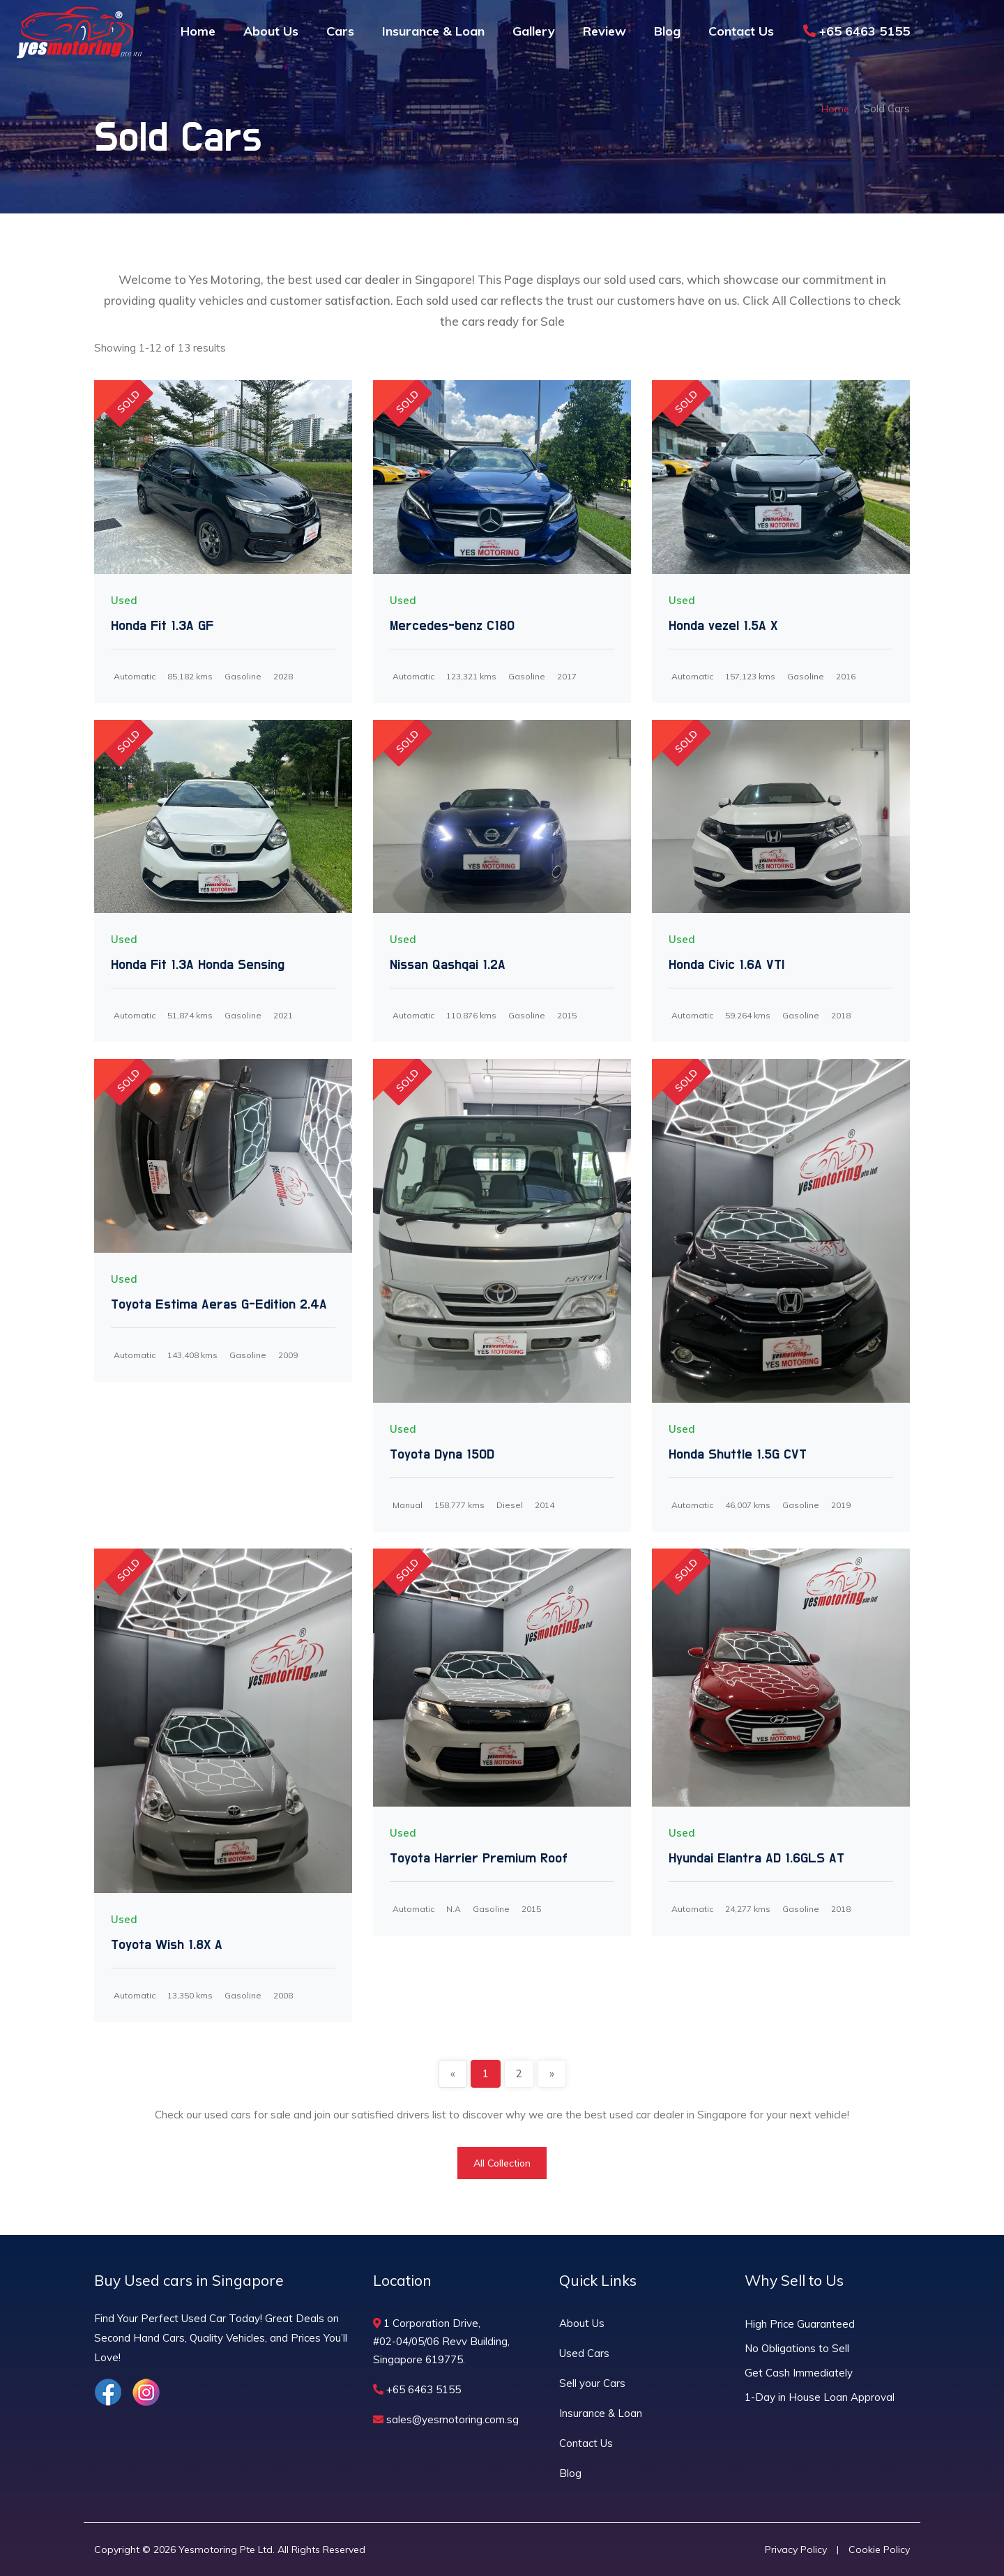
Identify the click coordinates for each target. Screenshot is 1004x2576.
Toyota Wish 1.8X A (166, 1945)
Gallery (533, 31)
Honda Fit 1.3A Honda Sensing (197, 965)
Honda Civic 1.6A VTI (726, 965)
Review (604, 31)
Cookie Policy (879, 2549)
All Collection (502, 2163)
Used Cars (584, 2353)
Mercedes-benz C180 (452, 626)
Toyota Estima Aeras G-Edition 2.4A (219, 1304)
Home (198, 31)
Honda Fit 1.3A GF (162, 626)
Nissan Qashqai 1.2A (447, 965)
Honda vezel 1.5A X (723, 626)
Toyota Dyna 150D (442, 1454)
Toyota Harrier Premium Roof (479, 1858)
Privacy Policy (796, 2549)
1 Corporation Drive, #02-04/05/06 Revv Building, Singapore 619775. (441, 2341)
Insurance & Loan (433, 31)
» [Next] (551, 2073)
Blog (667, 31)
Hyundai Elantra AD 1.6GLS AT (756, 1858)
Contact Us (741, 31)
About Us (270, 31)
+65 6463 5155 (856, 31)
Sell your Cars (592, 2383)
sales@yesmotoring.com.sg (446, 2419)
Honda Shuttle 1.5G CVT (738, 1454)
